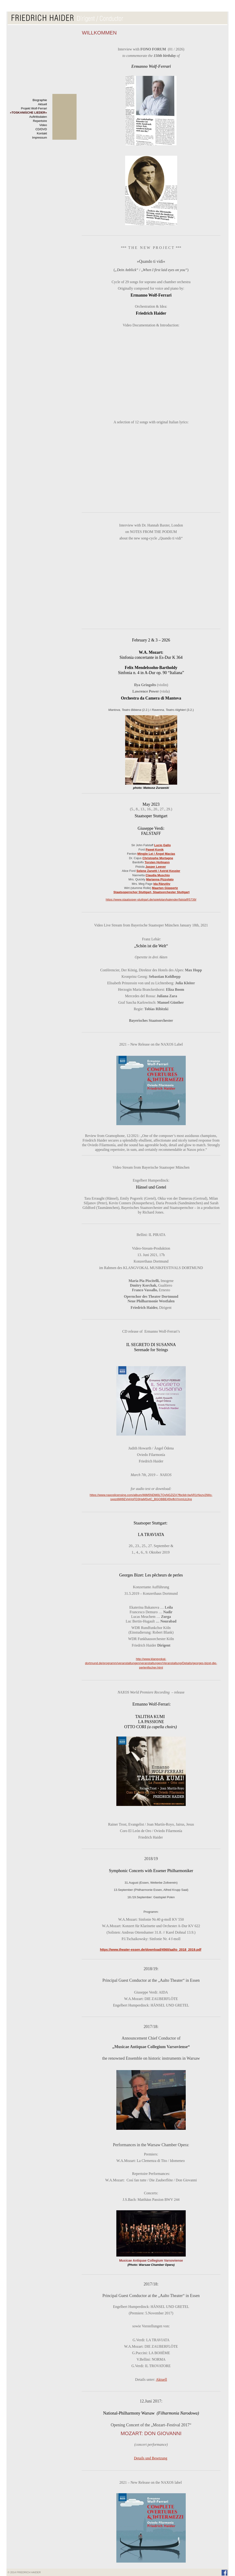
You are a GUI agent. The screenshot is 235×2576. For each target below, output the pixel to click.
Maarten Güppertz (165, 888)
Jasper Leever (155, 866)
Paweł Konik (155, 849)
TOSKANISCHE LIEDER (28, 112)
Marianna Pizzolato (160, 879)
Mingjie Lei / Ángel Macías (156, 853)
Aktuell (161, 2379)
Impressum (39, 137)
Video (43, 125)
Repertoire (40, 121)
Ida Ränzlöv (161, 884)
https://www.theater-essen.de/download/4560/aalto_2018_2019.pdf (150, 1949)
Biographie (40, 100)
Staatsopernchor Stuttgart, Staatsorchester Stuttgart (151, 892)
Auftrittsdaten (38, 116)
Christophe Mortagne (157, 858)
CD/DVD (41, 129)
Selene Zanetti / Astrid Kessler (158, 871)
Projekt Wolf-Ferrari (34, 108)
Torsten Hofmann (157, 862)
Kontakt (42, 133)
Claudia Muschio (157, 875)
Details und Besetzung (150, 2458)
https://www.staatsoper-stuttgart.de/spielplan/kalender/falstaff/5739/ (151, 899)
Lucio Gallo (162, 845)
